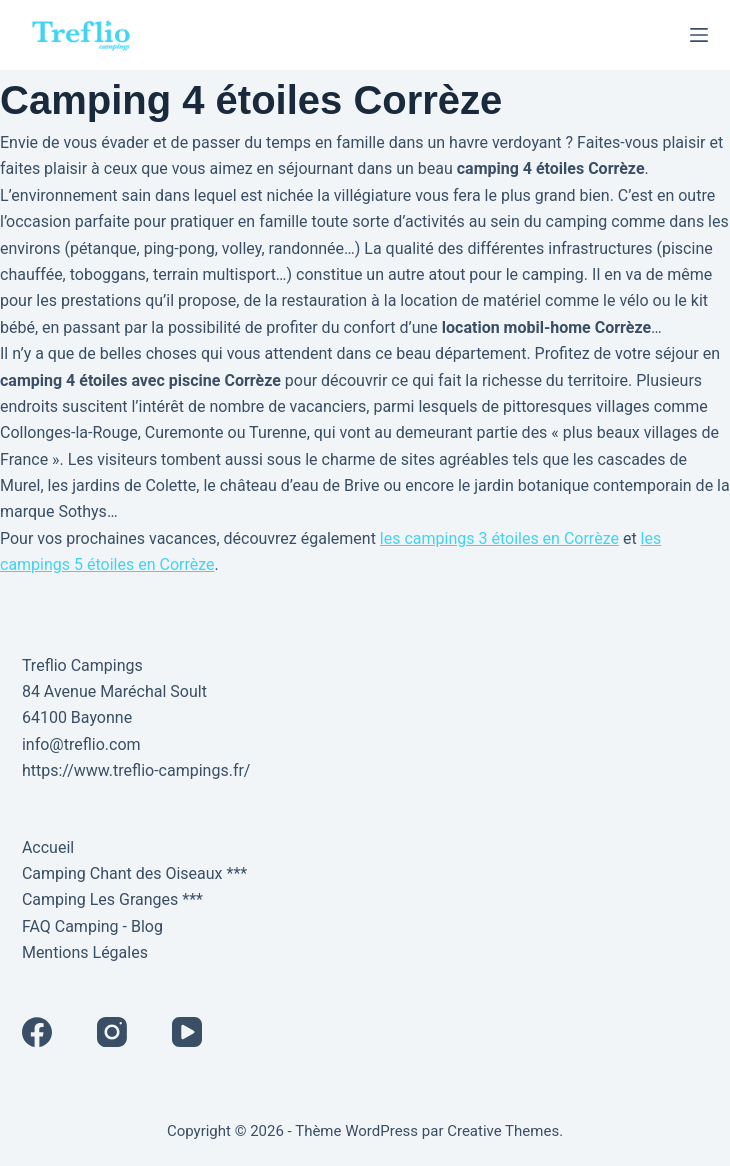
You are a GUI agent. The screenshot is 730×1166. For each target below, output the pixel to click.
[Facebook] (37, 1032)
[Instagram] (112, 1032)
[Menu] (699, 35)
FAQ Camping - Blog (92, 926)
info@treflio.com (81, 744)
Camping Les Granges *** (112, 899)
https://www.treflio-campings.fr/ (136, 770)
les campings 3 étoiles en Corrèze (499, 538)
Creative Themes (503, 1131)
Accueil (48, 847)
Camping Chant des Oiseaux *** (134, 873)
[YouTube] (187, 1032)
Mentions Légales (85, 952)
